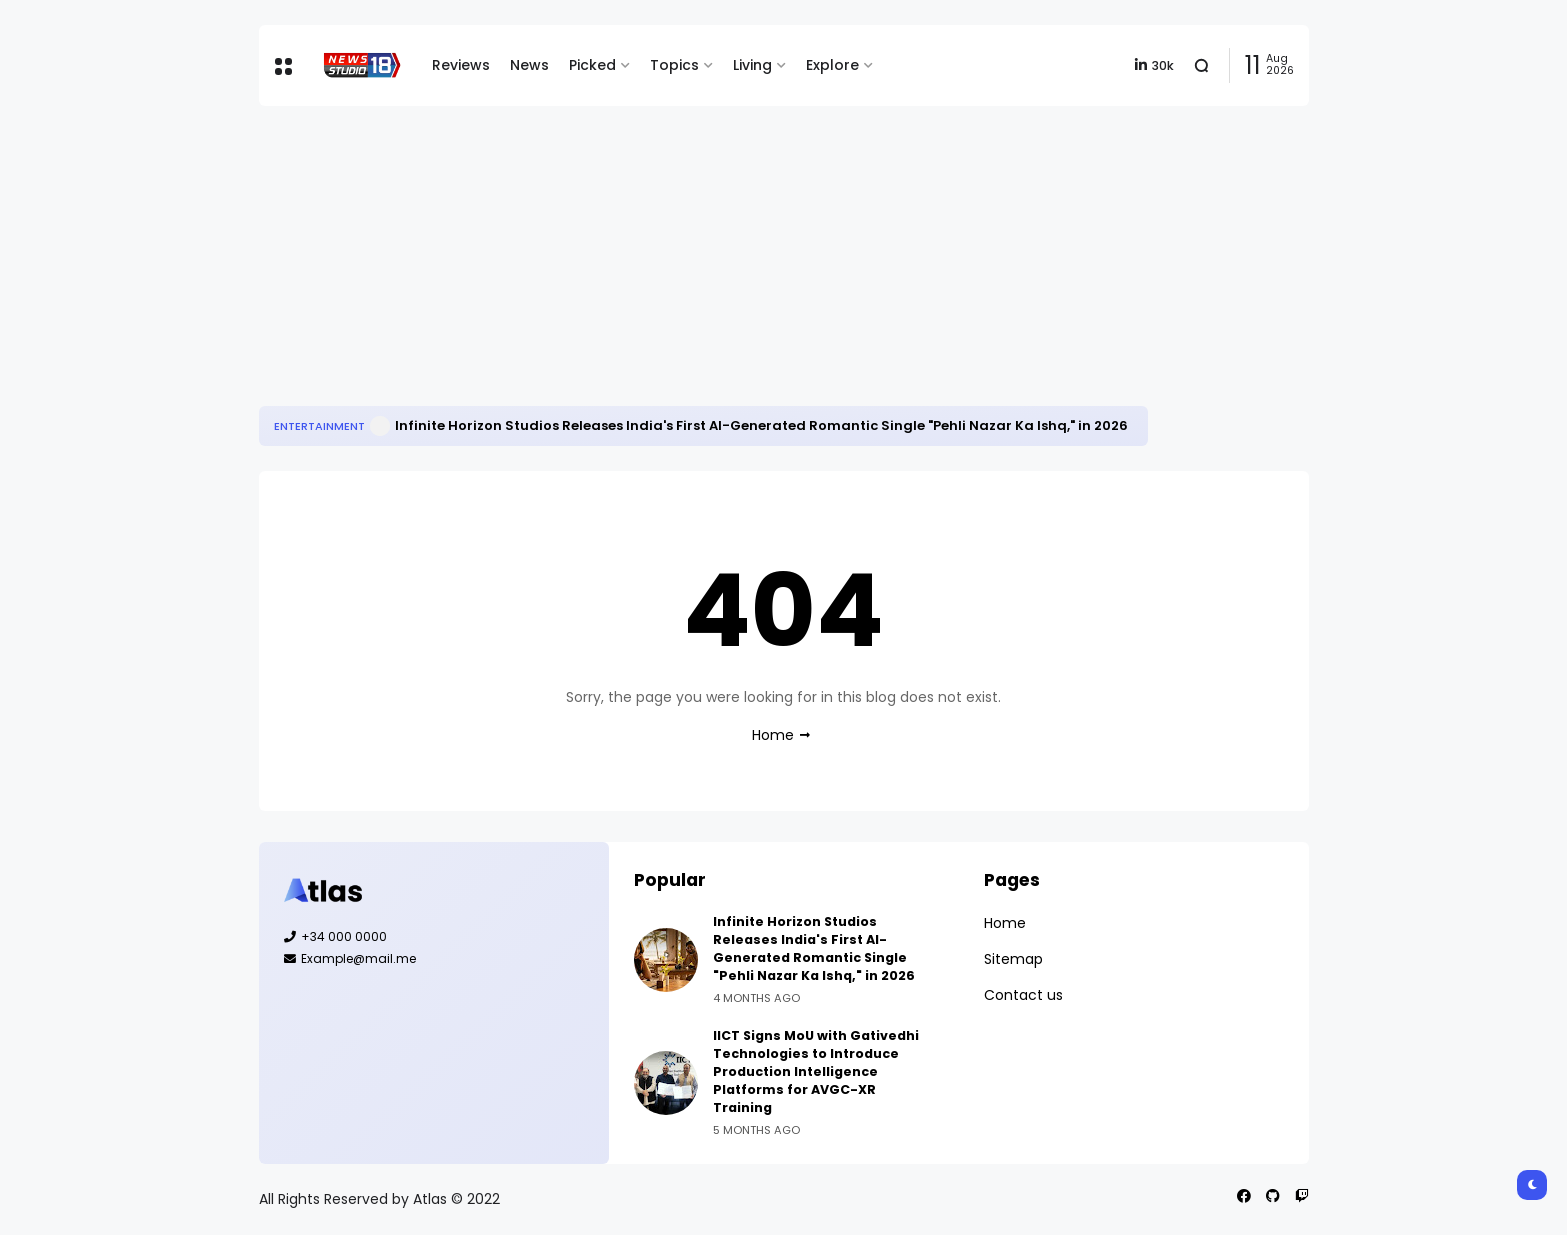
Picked (592, 65)
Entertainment (319, 426)
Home (773, 735)
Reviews (461, 65)
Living (752, 65)
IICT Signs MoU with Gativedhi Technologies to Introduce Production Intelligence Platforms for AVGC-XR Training (816, 1071)
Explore (832, 65)
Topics (674, 65)
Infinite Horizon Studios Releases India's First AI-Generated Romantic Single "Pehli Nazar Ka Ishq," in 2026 (761, 425)
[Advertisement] (784, 256)
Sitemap (1013, 959)
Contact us (1023, 995)
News (529, 65)
